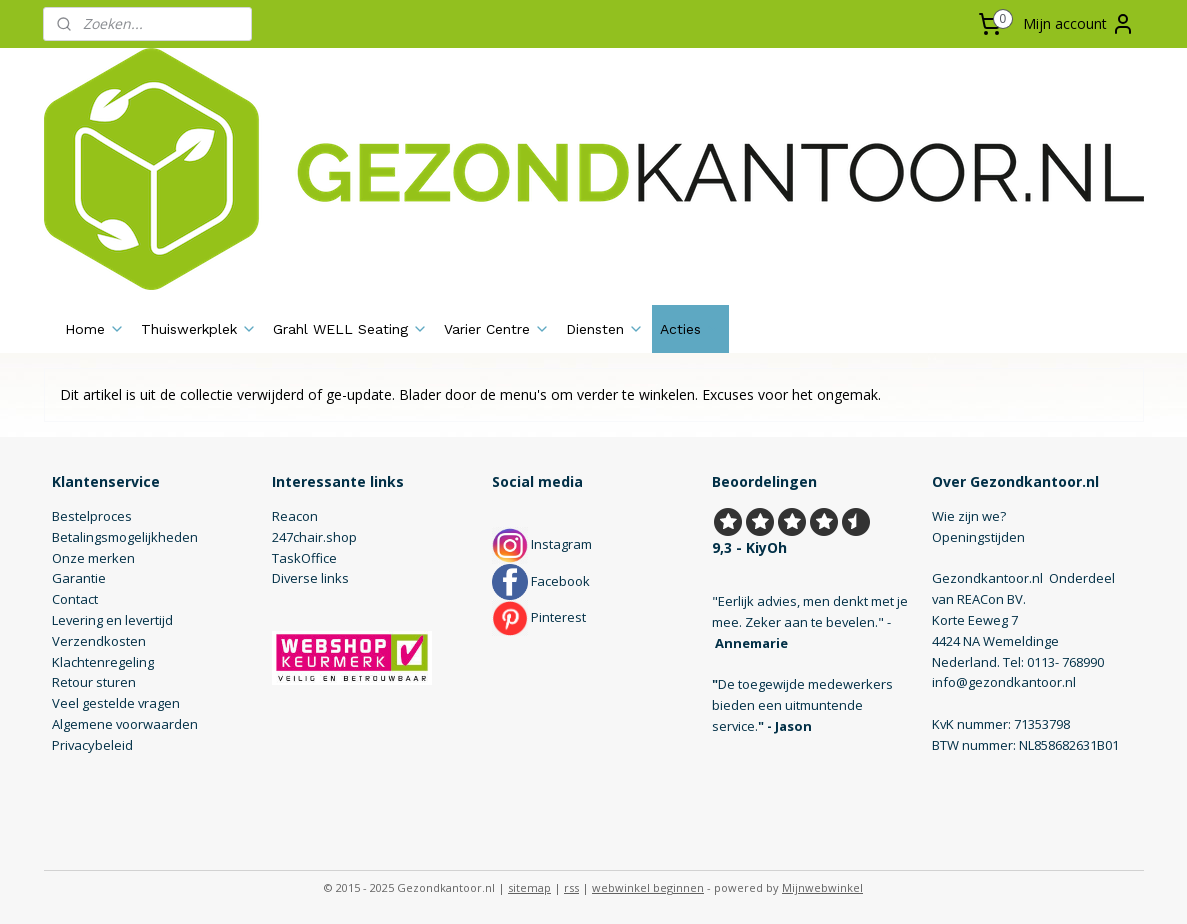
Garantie (79, 578)
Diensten (605, 329)
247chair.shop (314, 537)
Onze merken (93, 558)
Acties (690, 329)
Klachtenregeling (103, 662)
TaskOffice (304, 558)
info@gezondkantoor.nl (1004, 682)
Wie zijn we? (969, 516)
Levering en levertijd (112, 620)
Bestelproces (92, 516)
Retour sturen (94, 682)
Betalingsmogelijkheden (125, 537)
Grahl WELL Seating (350, 329)
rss (571, 887)
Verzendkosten (99, 641)
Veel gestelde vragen (116, 703)
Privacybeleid (92, 745)
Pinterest (539, 617)
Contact (75, 599)
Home (95, 329)
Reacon (295, 516)
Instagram (542, 544)
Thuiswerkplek (199, 329)
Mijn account (1079, 24)
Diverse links (310, 578)
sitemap (529, 887)
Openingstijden (978, 537)
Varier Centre (497, 329)
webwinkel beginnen (648, 887)
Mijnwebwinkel (822, 887)
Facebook (541, 581)
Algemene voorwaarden (125, 724)
